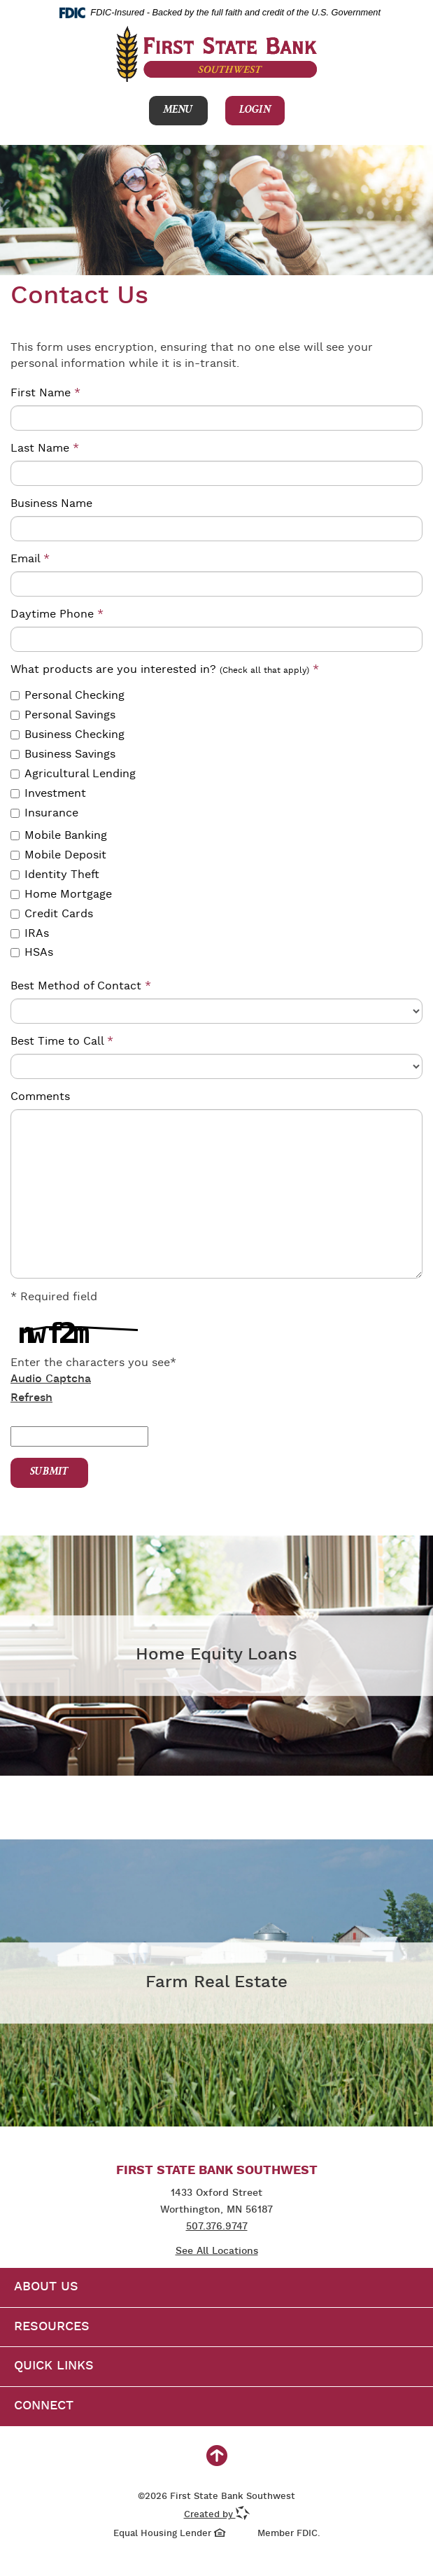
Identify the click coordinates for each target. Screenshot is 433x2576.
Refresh (31, 1398)
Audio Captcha (50, 1379)
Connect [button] (43, 2406)
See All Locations (217, 2251)
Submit (49, 1472)
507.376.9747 (217, 2227)
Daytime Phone (57, 614)
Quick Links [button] (54, 2366)
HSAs (31, 952)
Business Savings (62, 754)
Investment (48, 793)
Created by (217, 2515)
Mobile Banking (58, 835)
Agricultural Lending (73, 774)
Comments (40, 1096)
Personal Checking (67, 695)
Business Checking (67, 734)
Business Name (51, 503)
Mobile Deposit (58, 855)
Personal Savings (62, 715)
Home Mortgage (61, 894)
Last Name (44, 448)
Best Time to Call (61, 1041)
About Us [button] (46, 2287)
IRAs (29, 933)
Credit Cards (51, 914)
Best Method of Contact (80, 986)
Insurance (44, 813)
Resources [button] (52, 2327)
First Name (45, 393)
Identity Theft (54, 875)
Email (30, 559)
